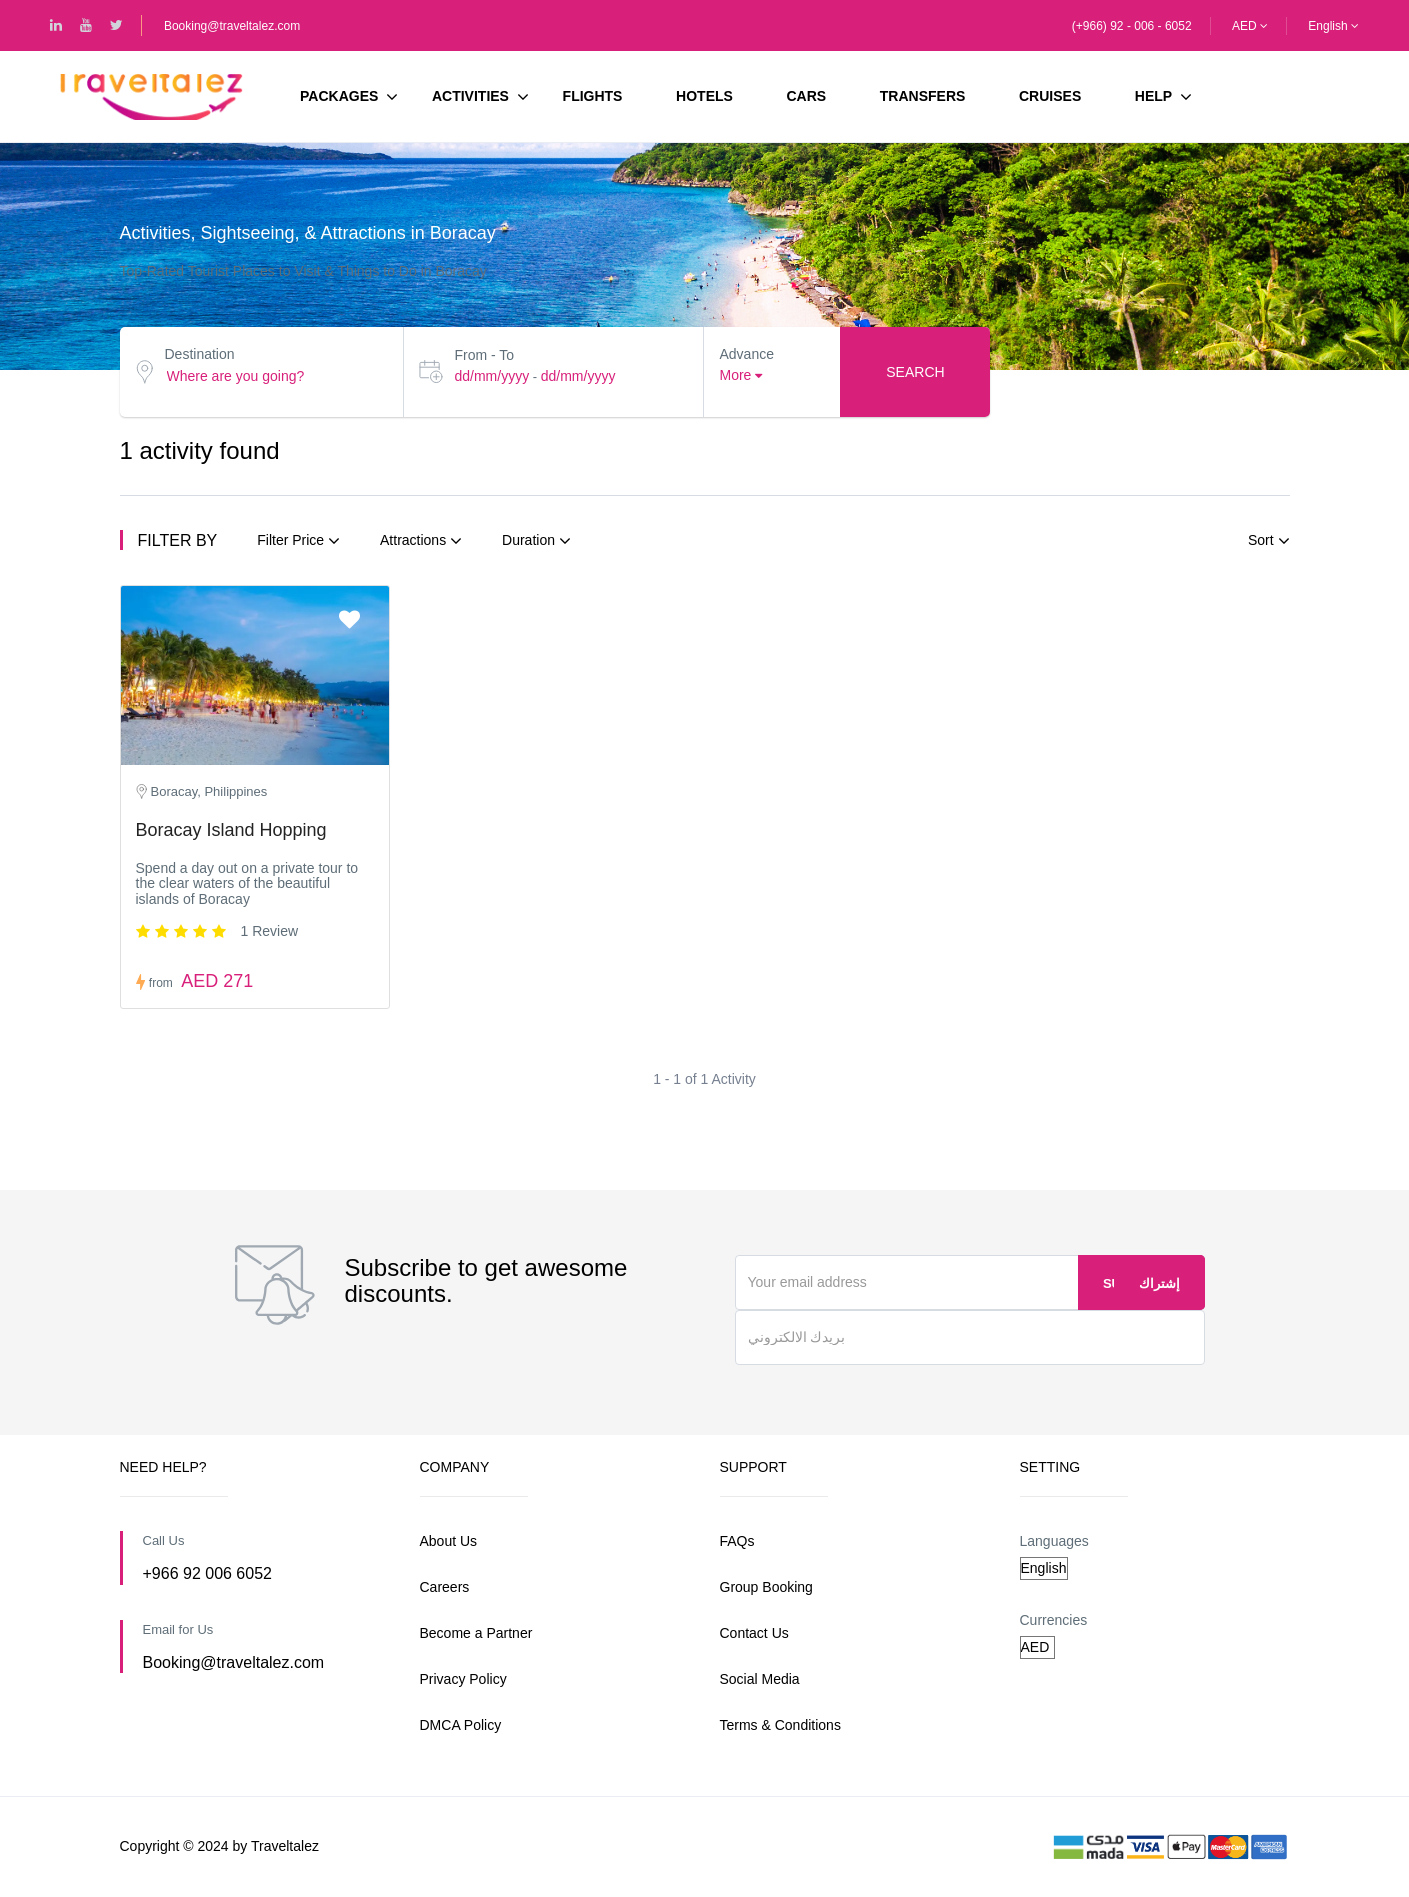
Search (915, 372)
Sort (1269, 541)
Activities (480, 97)
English (1333, 26)
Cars (807, 96)
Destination (200, 354)
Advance (746, 354)
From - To (484, 355)
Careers (445, 1587)
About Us (449, 1541)
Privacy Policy (463, 1679)
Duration (536, 541)
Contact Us (754, 1633)
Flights (593, 96)
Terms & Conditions (780, 1725)
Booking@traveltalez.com (232, 26)
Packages (349, 97)
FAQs (737, 1541)
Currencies (1054, 1620)
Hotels (704, 96)
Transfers (923, 96)
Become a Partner (476, 1633)
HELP (1153, 96)
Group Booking (766, 1587)
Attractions (421, 541)
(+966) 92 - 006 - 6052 (1132, 26)
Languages (1054, 1541)
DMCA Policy (461, 1725)
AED (1250, 26)
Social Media (760, 1679)
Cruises (1050, 96)
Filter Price (298, 541)
